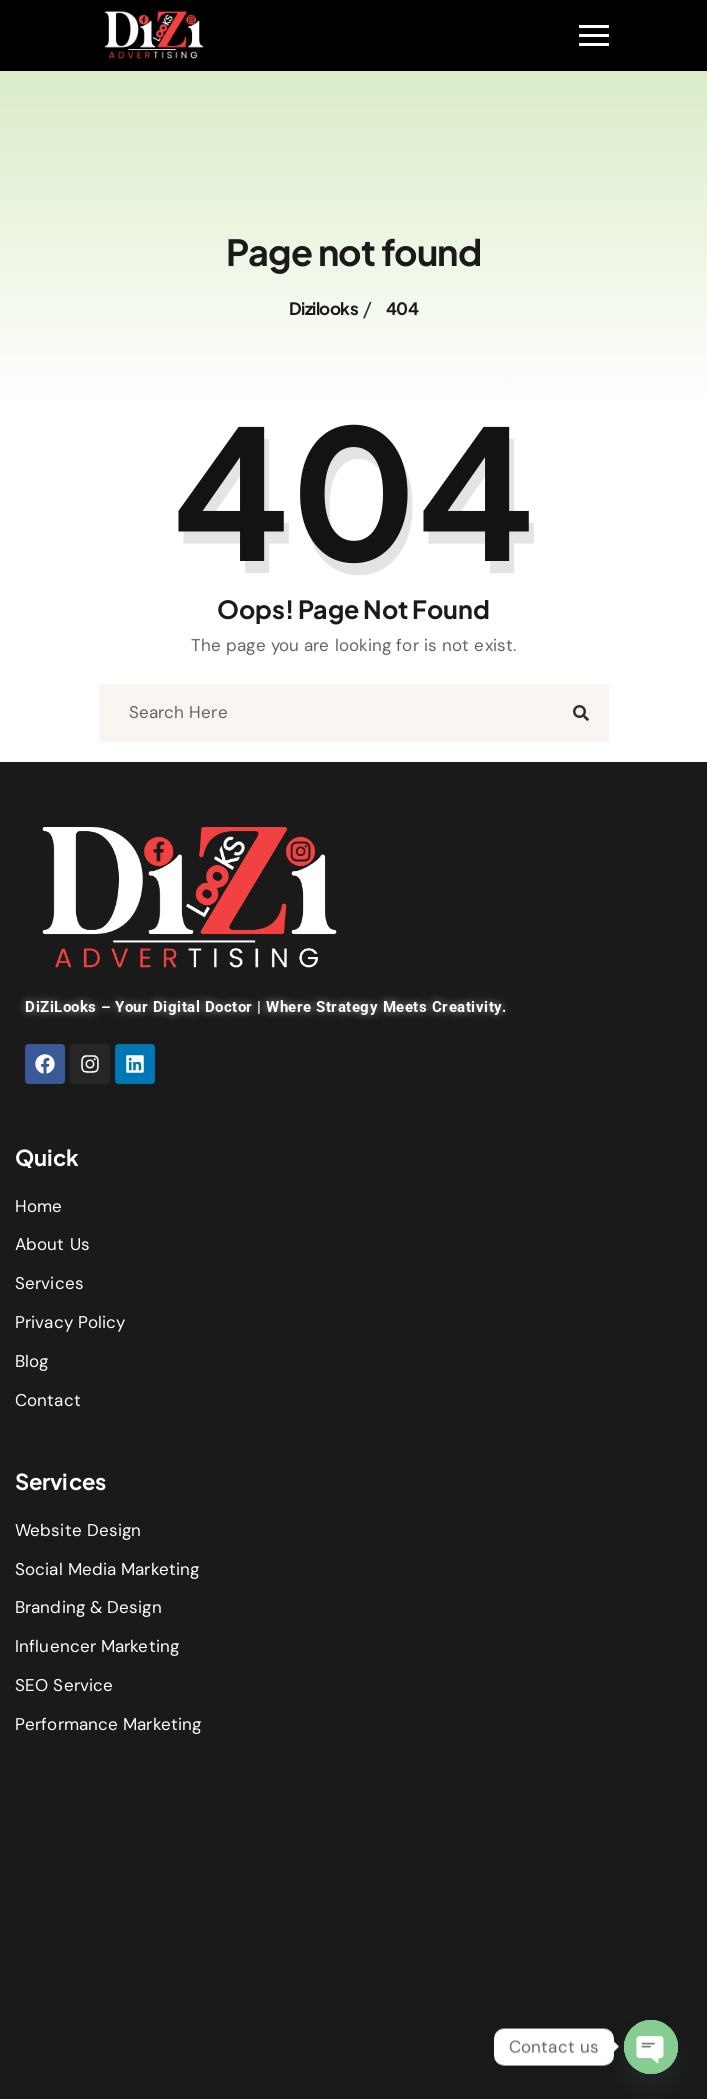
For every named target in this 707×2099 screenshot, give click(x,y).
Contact (48, 1400)
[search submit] (581, 713)
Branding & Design (88, 1607)
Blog (31, 1361)
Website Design (78, 1530)
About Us (52, 1244)
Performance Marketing (108, 1724)
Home (38, 1206)
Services (49, 1283)
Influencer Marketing (97, 1646)
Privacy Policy (70, 1322)
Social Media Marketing (107, 1569)
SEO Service (64, 1685)
